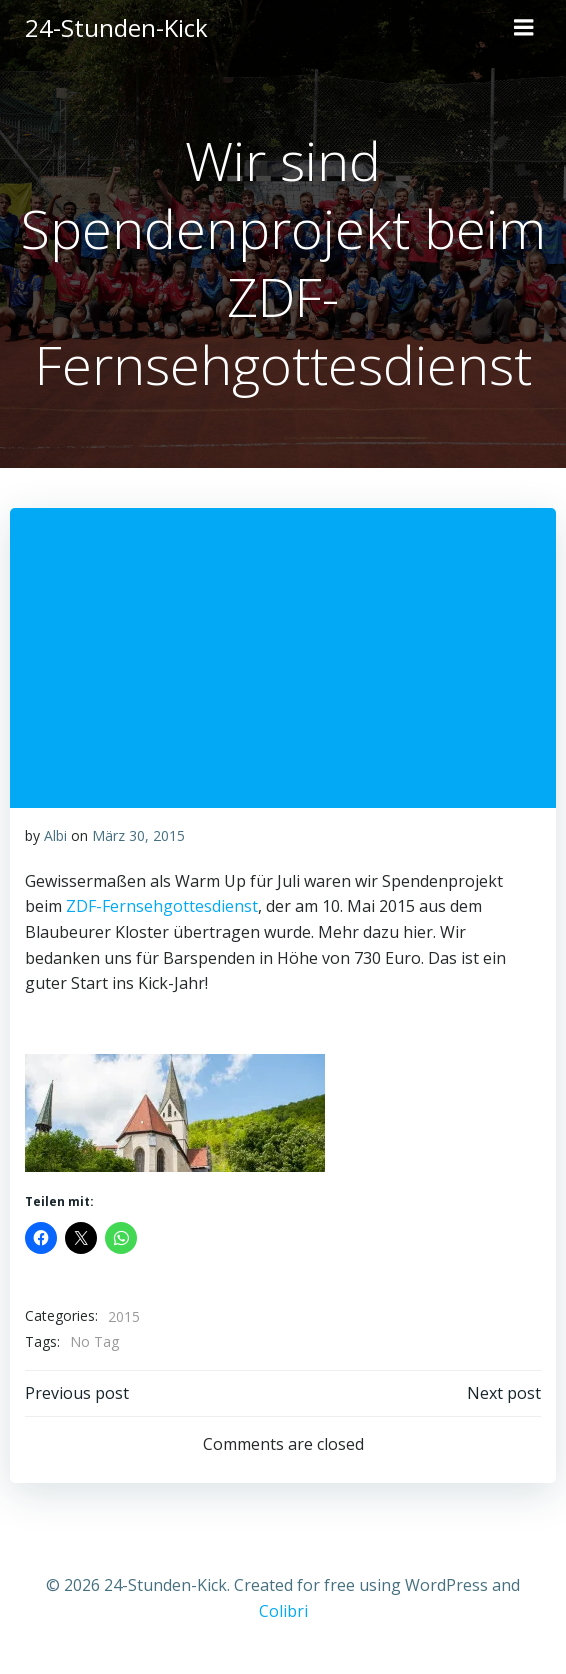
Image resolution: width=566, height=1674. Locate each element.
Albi (55, 835)
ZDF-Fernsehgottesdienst (160, 906)
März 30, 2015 (138, 835)
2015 (124, 1316)
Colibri (283, 1611)
